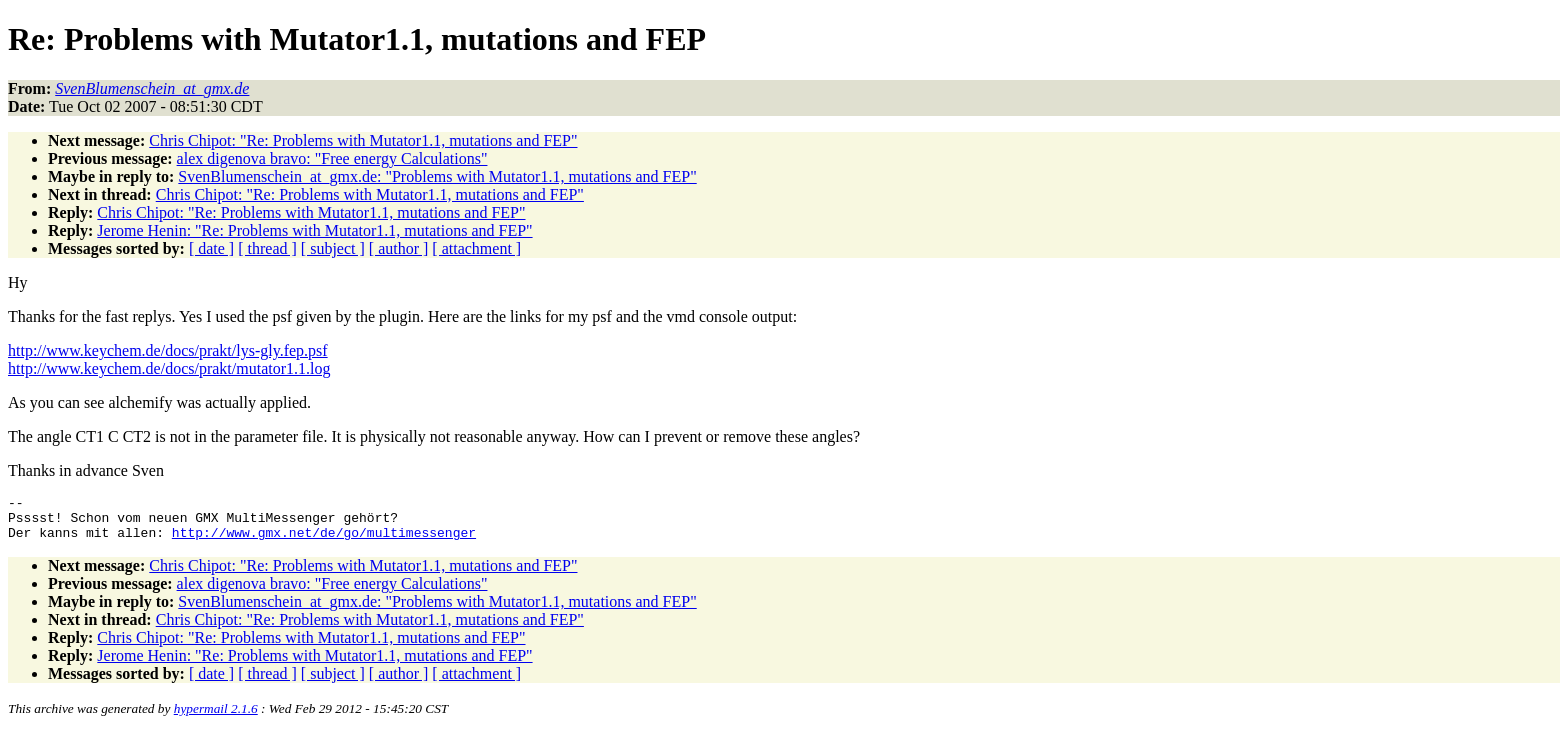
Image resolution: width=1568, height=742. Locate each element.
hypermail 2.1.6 (216, 717)
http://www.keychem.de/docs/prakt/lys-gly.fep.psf (168, 350)
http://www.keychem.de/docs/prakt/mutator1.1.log (169, 368)
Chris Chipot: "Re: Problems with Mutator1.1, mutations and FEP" (363, 140)
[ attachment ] (476, 248)
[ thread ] (267, 248)
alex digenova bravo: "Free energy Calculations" (332, 158)
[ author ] (399, 248)
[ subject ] (333, 248)
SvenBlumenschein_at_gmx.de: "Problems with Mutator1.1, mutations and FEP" (437, 176)
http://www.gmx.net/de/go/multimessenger (324, 541)
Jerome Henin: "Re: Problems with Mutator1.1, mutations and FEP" (314, 230)
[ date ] (211, 248)
